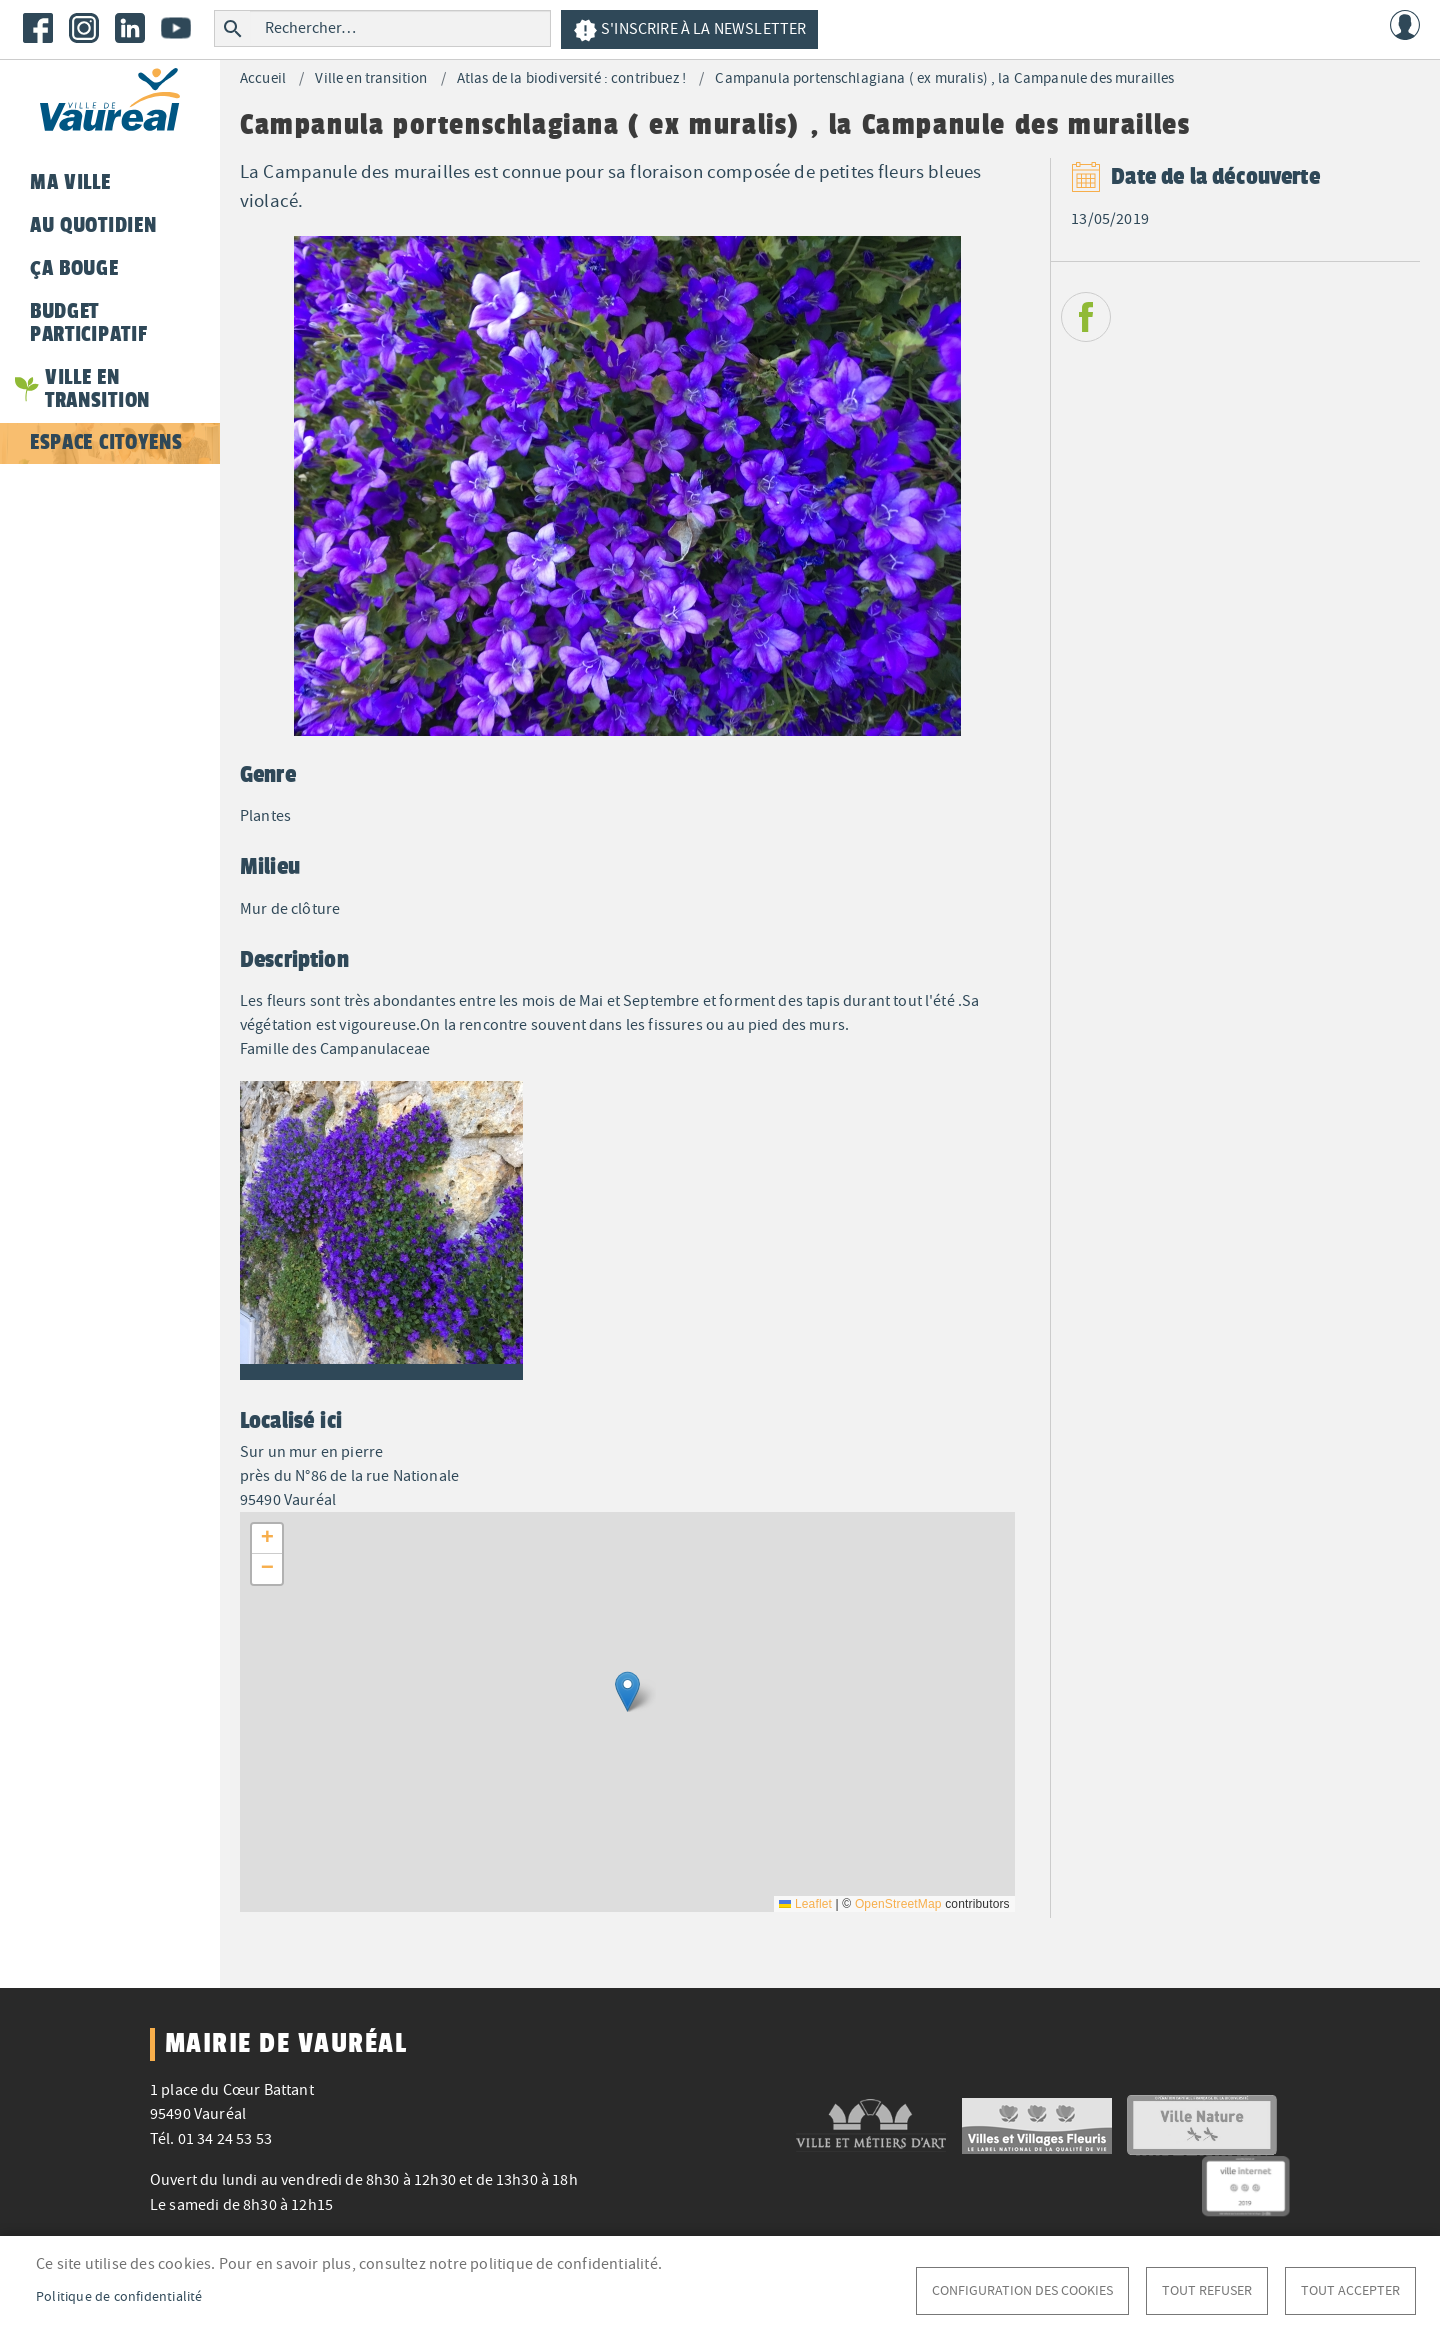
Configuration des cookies (1022, 2290)
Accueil (263, 78)
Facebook (38, 28)
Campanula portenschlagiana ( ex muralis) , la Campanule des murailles (944, 78)
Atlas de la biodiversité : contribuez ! (571, 78)
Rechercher (232, 28)
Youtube (176, 28)
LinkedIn (130, 28)
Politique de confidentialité (119, 2296)
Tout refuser (1207, 2290)
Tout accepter (1350, 2290)
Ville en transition (371, 78)
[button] (381, 1227)
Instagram (84, 28)
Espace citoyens (106, 442)
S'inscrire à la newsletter (689, 30)
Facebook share (1086, 317)
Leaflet (805, 1904)
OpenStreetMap (898, 1904)
